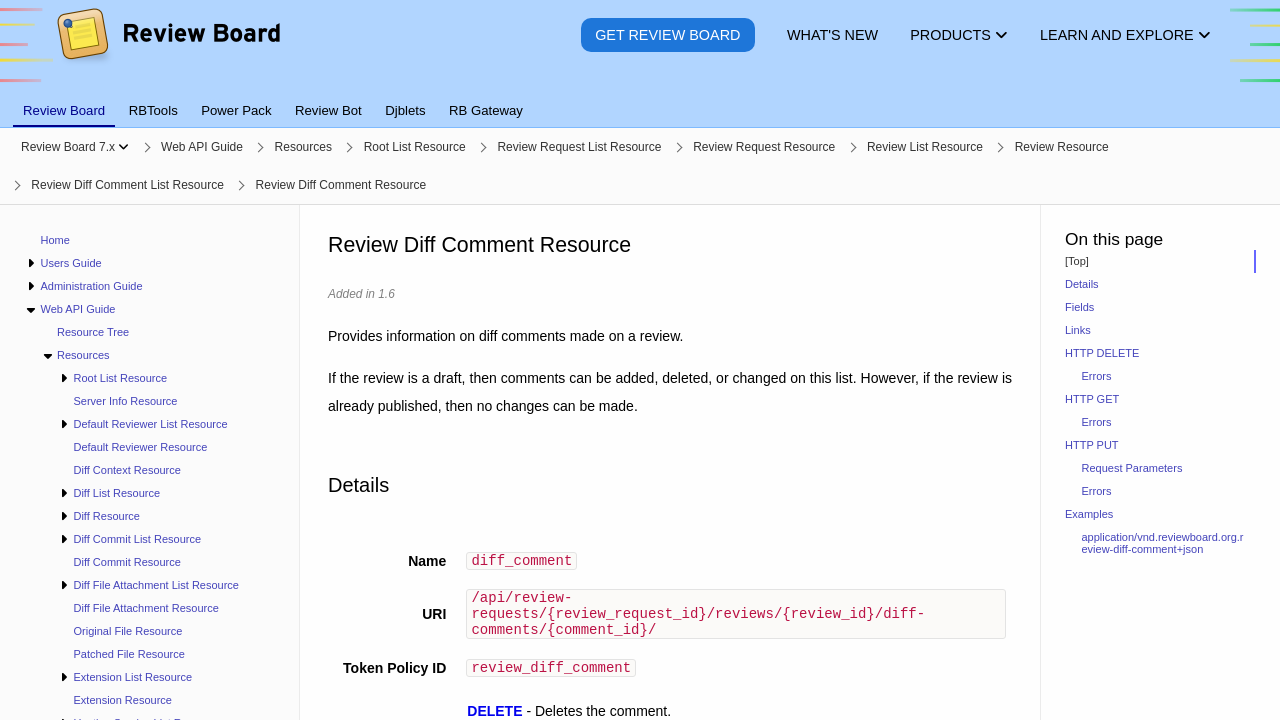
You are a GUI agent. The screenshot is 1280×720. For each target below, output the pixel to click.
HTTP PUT (1092, 445)
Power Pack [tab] (236, 110)
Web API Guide (77, 309)
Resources (83, 355)
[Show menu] (123, 147)
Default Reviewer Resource (141, 447)
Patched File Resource (129, 654)
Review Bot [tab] (328, 110)
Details (1082, 284)
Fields (1079, 307)
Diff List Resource (116, 493)
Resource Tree (93, 332)
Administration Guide (91, 286)
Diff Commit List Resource (137, 539)
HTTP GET (1092, 399)
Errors (1097, 376)
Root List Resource (120, 378)
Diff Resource (106, 516)
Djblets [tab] (405, 110)
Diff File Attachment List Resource (155, 585)
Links (1078, 330)
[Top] (1077, 261)
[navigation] (150, 462)
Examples (1089, 514)
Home (55, 240)
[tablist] (640, 99)
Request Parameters (1132, 468)
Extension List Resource (132, 677)
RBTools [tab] (153, 110)
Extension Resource (123, 700)
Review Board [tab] (64, 110)
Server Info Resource (126, 401)
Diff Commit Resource (127, 562)
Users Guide (70, 263)
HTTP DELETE (1102, 353)
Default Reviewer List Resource (150, 424)
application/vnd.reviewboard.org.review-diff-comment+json (1163, 543)
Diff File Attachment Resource (146, 608)
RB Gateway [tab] (486, 110)
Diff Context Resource (127, 470)
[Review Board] (167, 49)
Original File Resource (128, 631)
